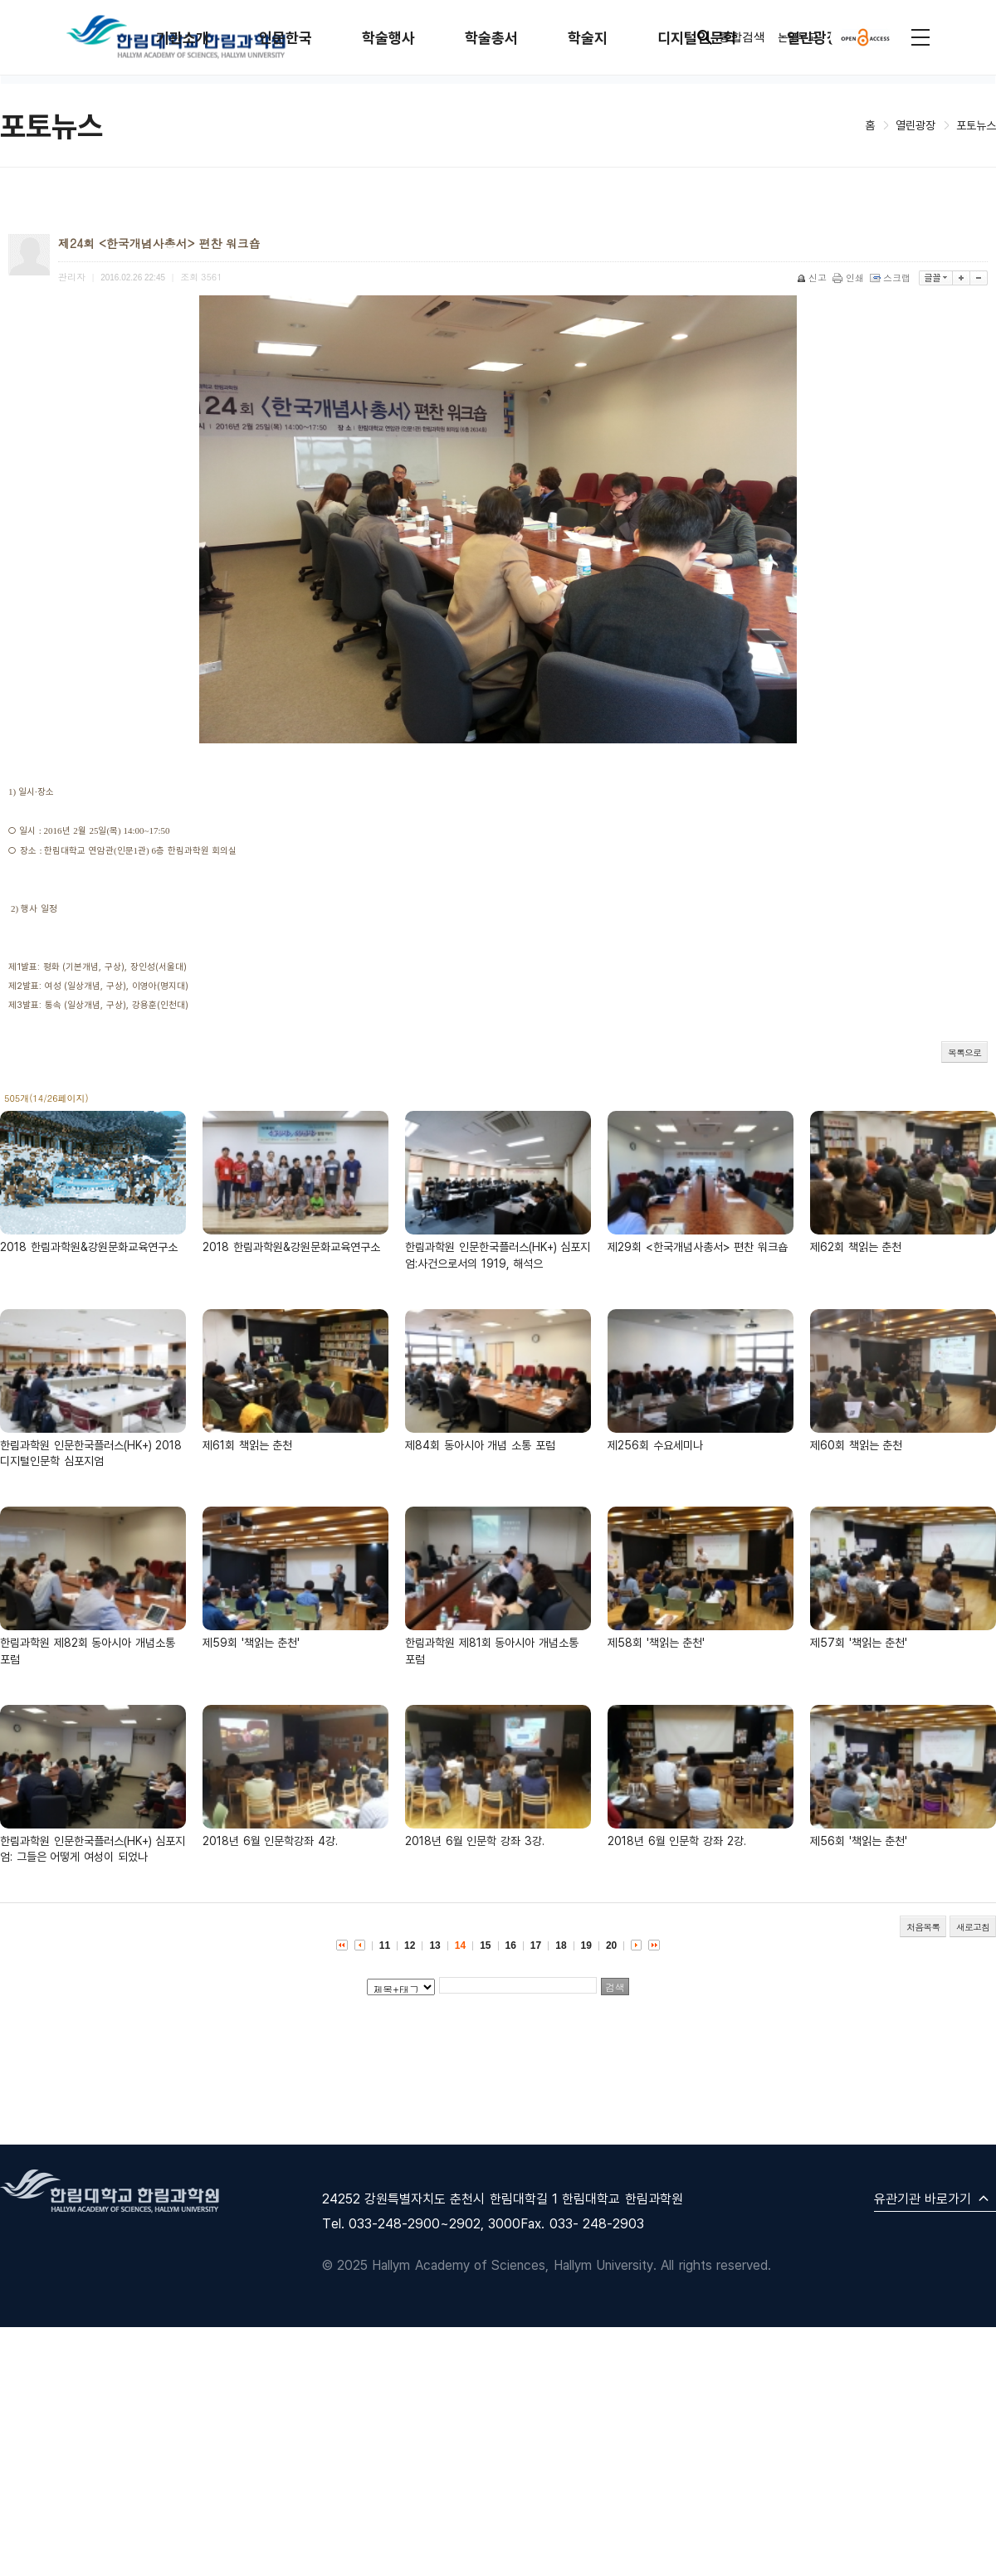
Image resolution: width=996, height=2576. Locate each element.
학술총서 (491, 37)
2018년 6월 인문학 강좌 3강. (474, 1840)
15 (485, 1945)
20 (611, 1945)
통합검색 (730, 37)
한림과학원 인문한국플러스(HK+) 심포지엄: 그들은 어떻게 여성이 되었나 (92, 1849)
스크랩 (891, 277)
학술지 (588, 37)
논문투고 (798, 37)
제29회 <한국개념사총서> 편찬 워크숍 (698, 1246)
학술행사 (388, 37)
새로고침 (972, 1927)
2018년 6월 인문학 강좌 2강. (677, 1840)
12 (409, 1945)
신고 (813, 277)
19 (586, 1945)
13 (434, 1945)
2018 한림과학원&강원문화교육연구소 (89, 1246)
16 (510, 1945)
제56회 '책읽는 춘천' (858, 1840)
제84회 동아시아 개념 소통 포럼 (480, 1445)
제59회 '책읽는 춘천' (251, 1642)
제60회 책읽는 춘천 (856, 1445)
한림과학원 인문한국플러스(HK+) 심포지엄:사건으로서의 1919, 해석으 (497, 1255)
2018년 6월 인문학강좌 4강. (270, 1840)
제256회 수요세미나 (655, 1445)
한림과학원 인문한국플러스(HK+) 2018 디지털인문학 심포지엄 (91, 1453)
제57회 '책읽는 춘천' (858, 1642)
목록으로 (964, 1052)
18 (560, 1945)
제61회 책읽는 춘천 (247, 1445)
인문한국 (285, 37)
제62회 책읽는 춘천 (855, 1246)
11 (384, 1945)
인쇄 (849, 277)
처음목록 (923, 1927)
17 (535, 1945)
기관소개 (182, 37)
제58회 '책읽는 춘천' (656, 1642)
